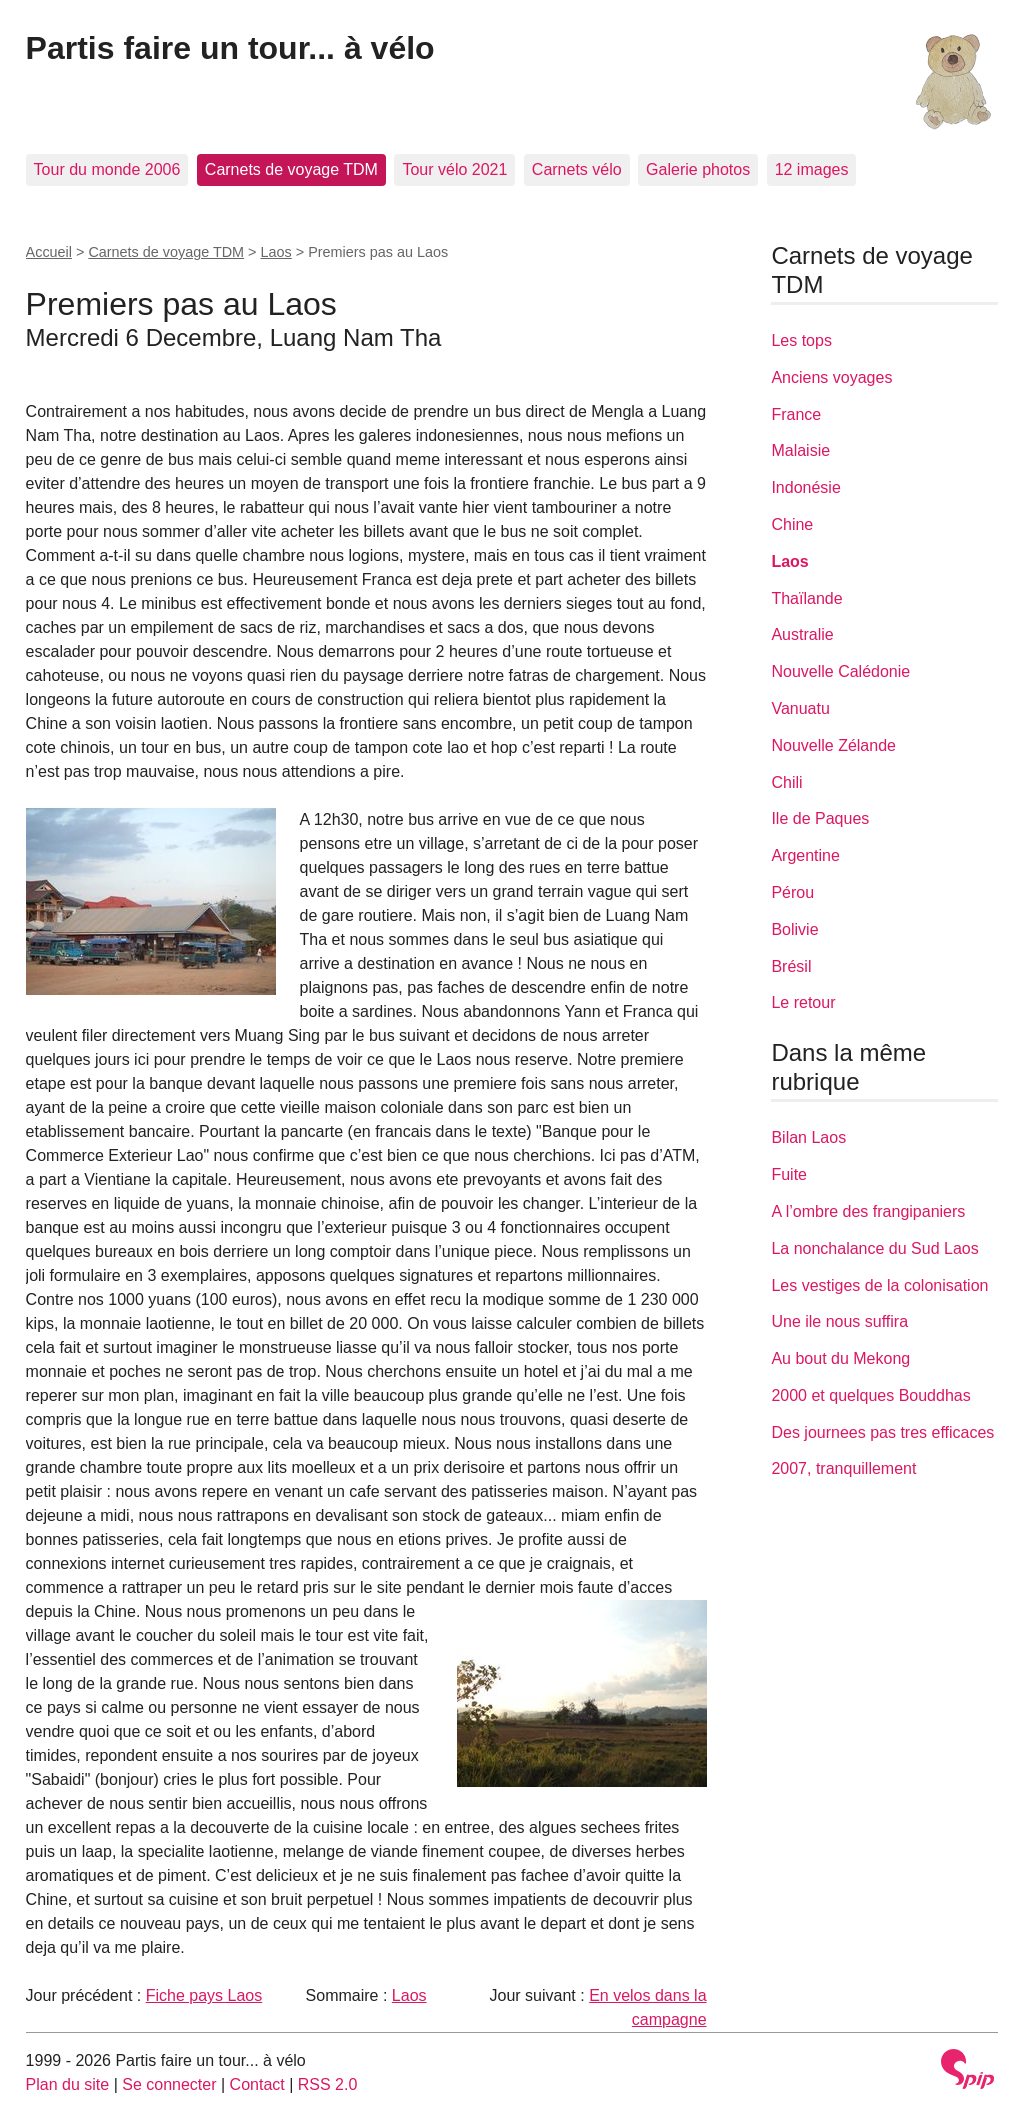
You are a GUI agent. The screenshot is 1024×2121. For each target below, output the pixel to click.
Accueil (49, 252)
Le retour (803, 1002)
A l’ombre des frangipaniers (868, 1211)
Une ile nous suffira (839, 1321)
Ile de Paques (820, 818)
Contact (257, 2084)
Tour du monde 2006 (107, 169)
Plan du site (68, 2084)
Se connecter (169, 2084)
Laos (276, 252)
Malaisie (800, 450)
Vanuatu (800, 708)
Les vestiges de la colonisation (879, 1285)
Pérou (792, 892)
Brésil (791, 966)
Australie (802, 634)
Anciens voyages (831, 377)
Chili (786, 782)
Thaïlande (806, 598)
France (796, 414)
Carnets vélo (577, 169)
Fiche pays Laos (204, 1995)
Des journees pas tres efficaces (882, 1432)
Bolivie (794, 929)
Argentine (805, 855)
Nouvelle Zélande (833, 745)
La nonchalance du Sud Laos (874, 1248)
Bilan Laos (808, 1137)
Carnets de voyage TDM (291, 169)
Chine (792, 524)
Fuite (789, 1174)
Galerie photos (698, 169)
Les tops (801, 340)
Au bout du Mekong (840, 1358)
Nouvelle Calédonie (840, 671)
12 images (812, 169)
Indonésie (805, 487)
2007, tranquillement (843, 1468)
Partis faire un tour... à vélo (230, 48)
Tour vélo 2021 (454, 169)
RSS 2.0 (328, 2084)
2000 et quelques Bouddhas (870, 1395)
